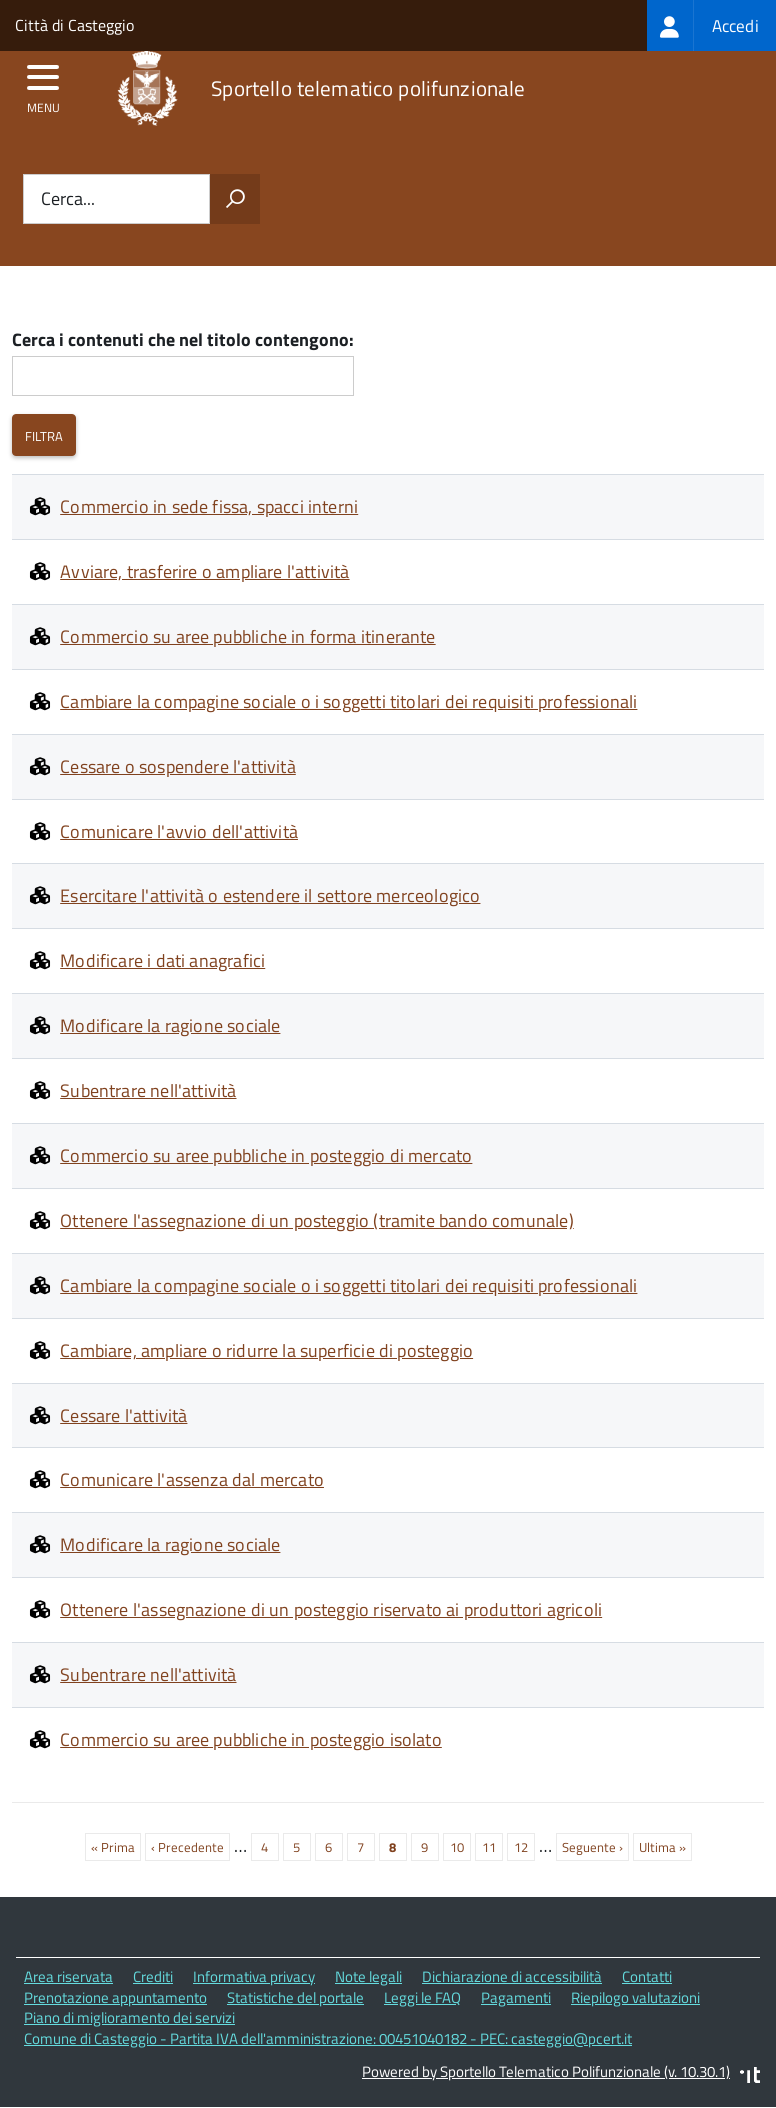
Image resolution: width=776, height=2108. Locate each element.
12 (524, 1845)
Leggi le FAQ (422, 1997)
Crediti (153, 1976)
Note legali (368, 1976)
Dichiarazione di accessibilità (512, 1976)
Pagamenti (516, 1997)
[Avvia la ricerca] (235, 199)
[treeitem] (711, 25)
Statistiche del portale (295, 1997)
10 (460, 1845)
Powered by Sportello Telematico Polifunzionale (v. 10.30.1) (546, 2071)
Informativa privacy (254, 1976)
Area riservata (68, 1976)
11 (492, 1845)
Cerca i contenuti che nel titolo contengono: (183, 340)
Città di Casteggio (74, 25)
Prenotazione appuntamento (115, 1997)
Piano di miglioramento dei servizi (129, 2017)
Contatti (647, 1976)
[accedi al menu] (43, 84)
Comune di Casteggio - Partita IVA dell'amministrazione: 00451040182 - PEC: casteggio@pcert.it (328, 2038)
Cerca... (68, 199)
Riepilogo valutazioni (635, 1997)
